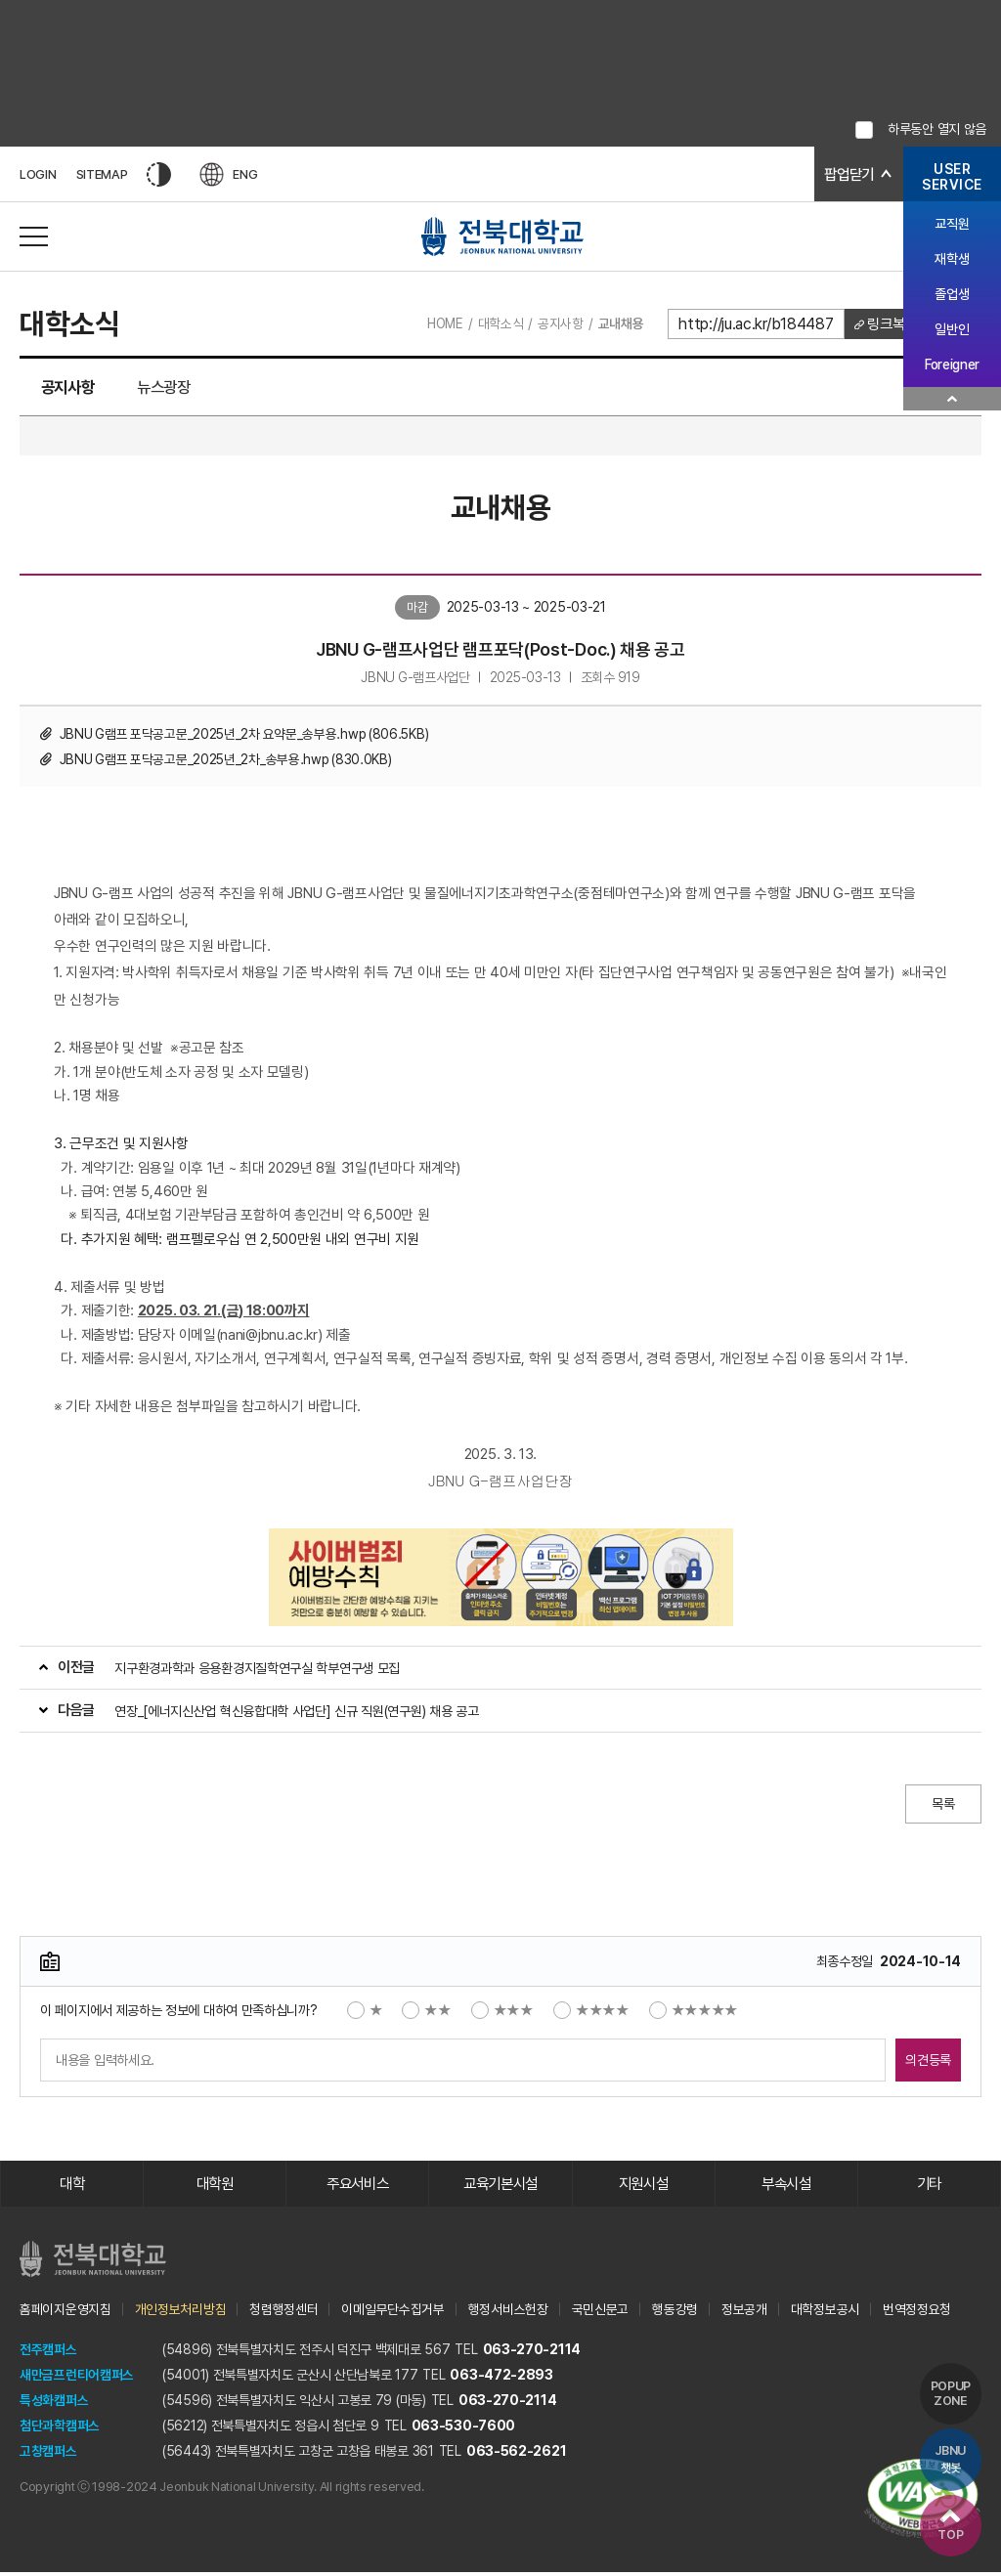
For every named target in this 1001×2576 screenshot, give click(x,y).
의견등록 (922, 2062)
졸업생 (952, 294)
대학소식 (497, 323)
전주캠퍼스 (48, 2352)
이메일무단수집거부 (392, 2312)
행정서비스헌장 (508, 2312)
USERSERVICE (952, 177)
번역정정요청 (917, 2312)
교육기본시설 (500, 2186)
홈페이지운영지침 (65, 2312)
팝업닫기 (847, 174)
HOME (439, 323)
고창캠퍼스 (48, 2454)
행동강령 (675, 2312)
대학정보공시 (825, 2312)
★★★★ (591, 2012)
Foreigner (952, 364)
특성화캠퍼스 (54, 2403)
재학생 (952, 259)
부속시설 (786, 2186)
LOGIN (38, 174)
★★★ (502, 2012)
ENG (229, 174)
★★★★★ (694, 2012)
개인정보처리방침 (181, 2312)
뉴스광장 (179, 388)
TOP (949, 2525)
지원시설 (644, 2186)
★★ (426, 2012)
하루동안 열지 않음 (937, 129)
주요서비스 (358, 2186)
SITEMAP (102, 174)
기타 (929, 2186)
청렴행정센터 (283, 2312)
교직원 (952, 224)
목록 (942, 1806)
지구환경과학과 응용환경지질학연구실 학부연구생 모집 (257, 1670)
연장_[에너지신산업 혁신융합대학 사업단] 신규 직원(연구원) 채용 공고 (296, 1713)
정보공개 (744, 2312)
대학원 (215, 2186)
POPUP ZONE (950, 2390)
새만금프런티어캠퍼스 (77, 2377)
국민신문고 (601, 2312)
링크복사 (889, 324)
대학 (72, 2186)
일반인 (952, 329)
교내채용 (617, 323)
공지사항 (557, 323)
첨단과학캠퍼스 (60, 2428)
